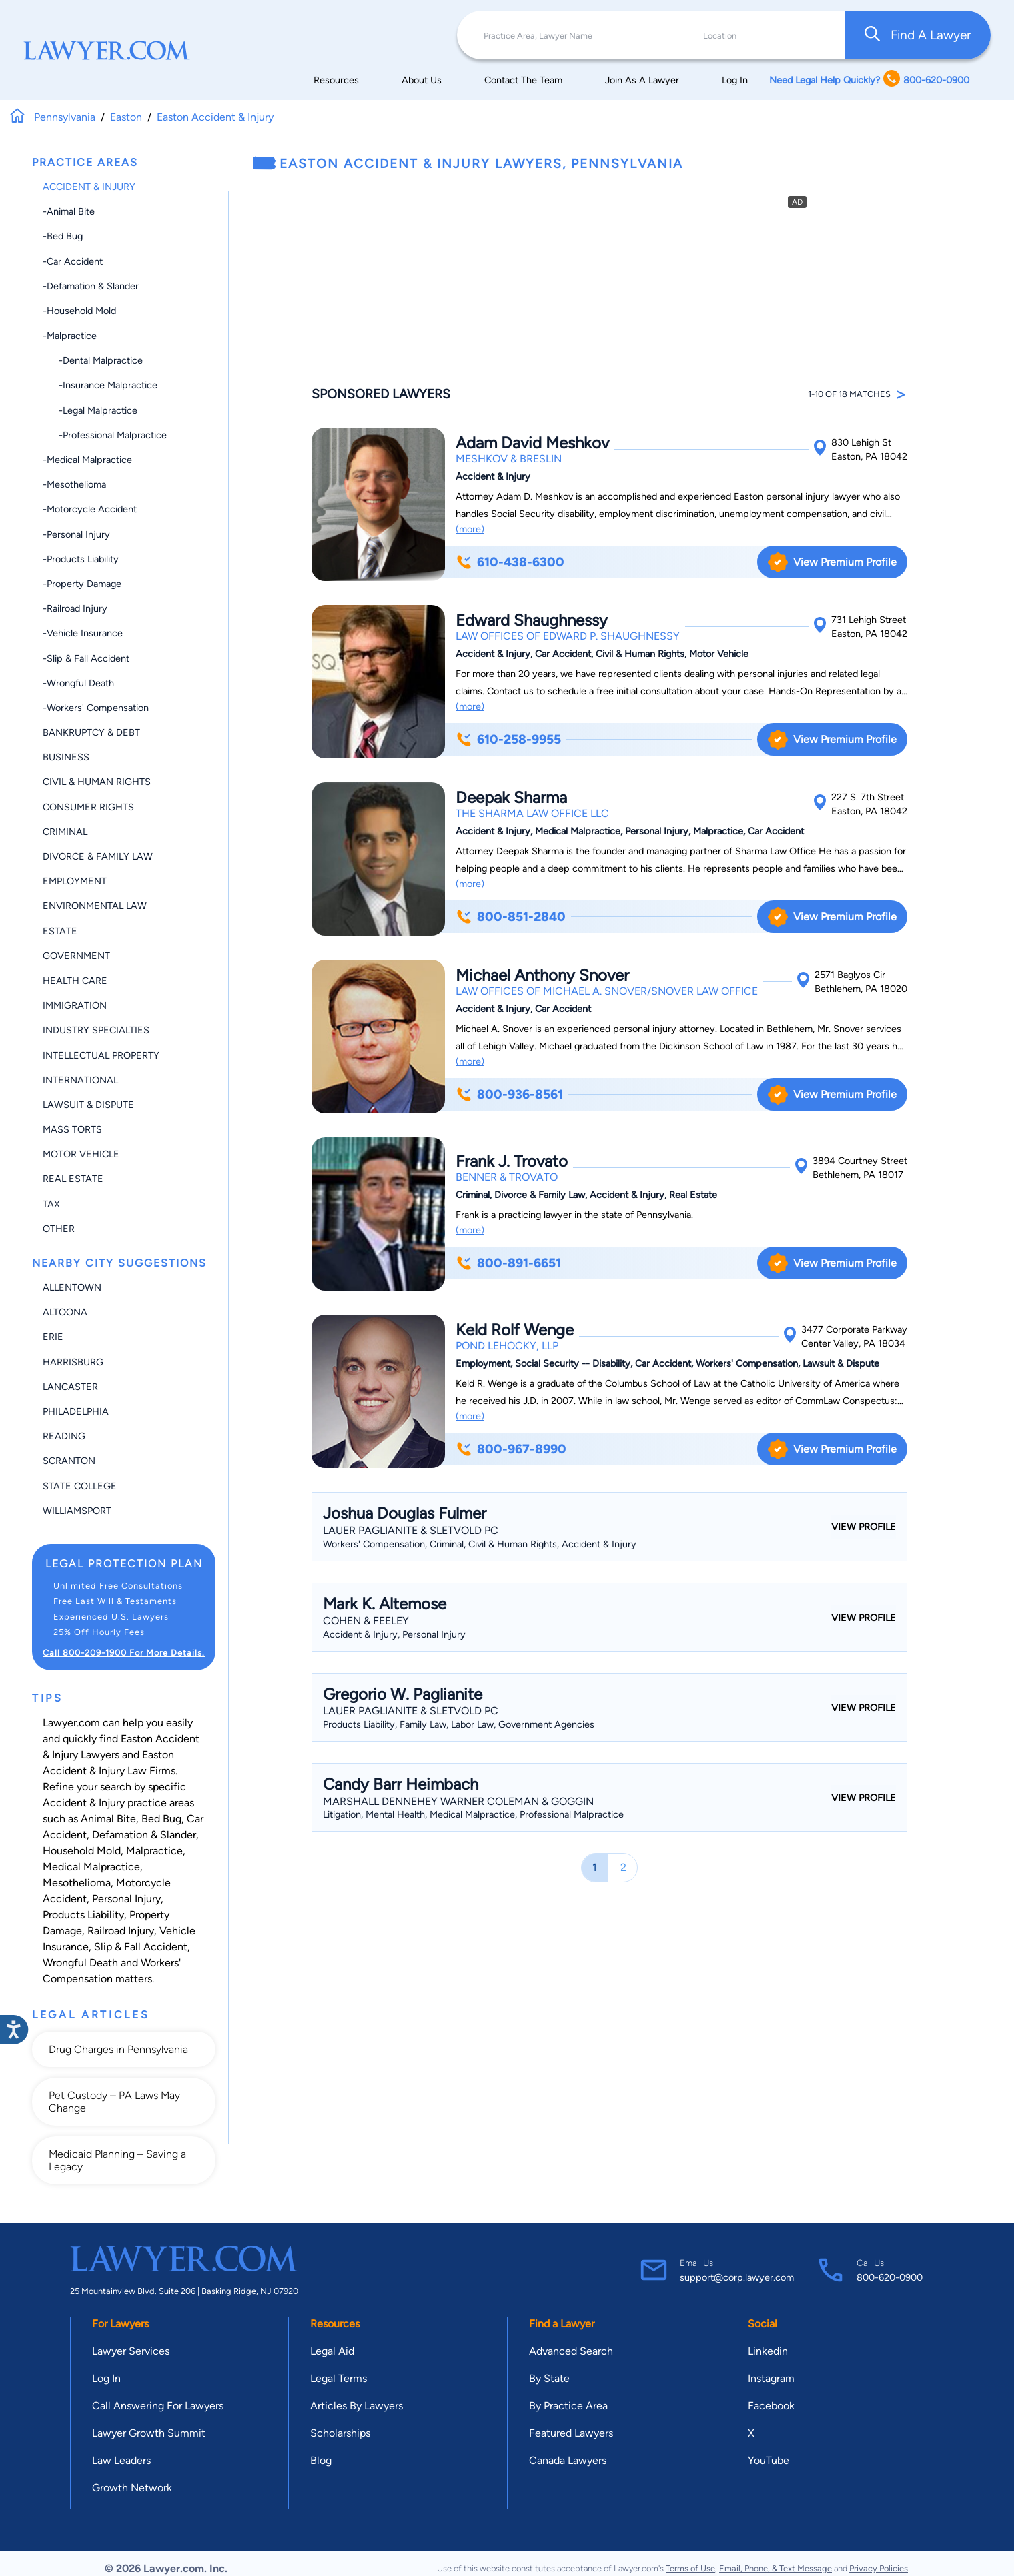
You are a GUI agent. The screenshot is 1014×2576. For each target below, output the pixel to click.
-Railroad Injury (75, 608)
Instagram (771, 2378)
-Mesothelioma (74, 484)
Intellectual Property (101, 1055)
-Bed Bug (63, 236)
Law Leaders (121, 2460)
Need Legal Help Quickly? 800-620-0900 (869, 79)
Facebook (771, 2405)
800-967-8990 (511, 1449)
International (80, 1080)
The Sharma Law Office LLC (532, 813)
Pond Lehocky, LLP (507, 1345)
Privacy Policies (878, 2568)
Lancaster (70, 1387)
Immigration (75, 1005)
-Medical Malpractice (87, 460)
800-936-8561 (509, 1094)
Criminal (65, 832)
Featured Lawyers (571, 2433)
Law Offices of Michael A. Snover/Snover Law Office (607, 991)
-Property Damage (82, 584)
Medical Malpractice (91, 1866)
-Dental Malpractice (93, 360)
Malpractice (154, 1850)
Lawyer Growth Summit (148, 2433)
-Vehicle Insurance (83, 633)
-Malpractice (70, 336)
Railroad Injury (120, 1930)
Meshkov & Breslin (509, 458)
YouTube (768, 2460)
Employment (75, 881)
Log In (735, 80)
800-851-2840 (510, 916)
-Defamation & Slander (91, 286)
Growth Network (132, 2487)
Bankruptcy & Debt (91, 732)
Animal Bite (108, 1818)
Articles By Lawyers (356, 2405)
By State (549, 2378)
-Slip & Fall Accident (86, 658)
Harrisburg (73, 1362)
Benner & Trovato (507, 1177)
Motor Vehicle (81, 1154)
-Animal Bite (69, 211)
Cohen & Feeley (366, 1620)
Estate (60, 931)
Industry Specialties (96, 1030)
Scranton (69, 1461)
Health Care (75, 981)
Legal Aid (332, 2351)
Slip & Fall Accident (140, 1946)
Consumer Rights (88, 807)
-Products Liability (81, 559)
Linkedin (768, 2351)
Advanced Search (571, 2351)
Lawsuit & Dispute (88, 1105)
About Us (422, 80)
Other (59, 1229)
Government (76, 956)
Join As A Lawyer (642, 80)
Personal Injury (126, 1898)
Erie (53, 1337)
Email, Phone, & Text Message (775, 2568)
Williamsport (77, 1511)
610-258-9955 (508, 739)
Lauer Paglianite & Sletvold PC (410, 1530)
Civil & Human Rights (97, 782)
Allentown (72, 1287)
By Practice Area (568, 2405)
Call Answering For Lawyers (157, 2405)
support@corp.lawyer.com (737, 2277)
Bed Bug (161, 1818)
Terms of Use (690, 2568)
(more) (470, 529)
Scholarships (340, 2433)
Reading (64, 1436)
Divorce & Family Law (98, 856)
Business (66, 757)
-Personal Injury (76, 534)
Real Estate (73, 1179)
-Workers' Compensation (96, 708)
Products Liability (83, 1914)
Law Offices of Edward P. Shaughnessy (568, 636)
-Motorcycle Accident (90, 509)
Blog (321, 2460)
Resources (336, 80)
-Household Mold (79, 311)
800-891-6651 (508, 1263)
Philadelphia (76, 1411)
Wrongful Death (80, 1962)
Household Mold (82, 1850)
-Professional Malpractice (105, 435)
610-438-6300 (510, 562)
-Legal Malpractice (90, 410)
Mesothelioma (77, 1882)
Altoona (65, 1312)
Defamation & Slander (144, 1834)
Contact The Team (523, 80)
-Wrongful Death (78, 683)
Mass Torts (72, 1129)
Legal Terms (338, 2378)
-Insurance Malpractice (100, 385)
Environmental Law (95, 906)
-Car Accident (73, 261)
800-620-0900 (890, 2277)
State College (80, 1486)
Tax (51, 1204)
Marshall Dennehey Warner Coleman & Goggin (458, 1801)
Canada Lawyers (567, 2460)
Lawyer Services (130, 2351)
